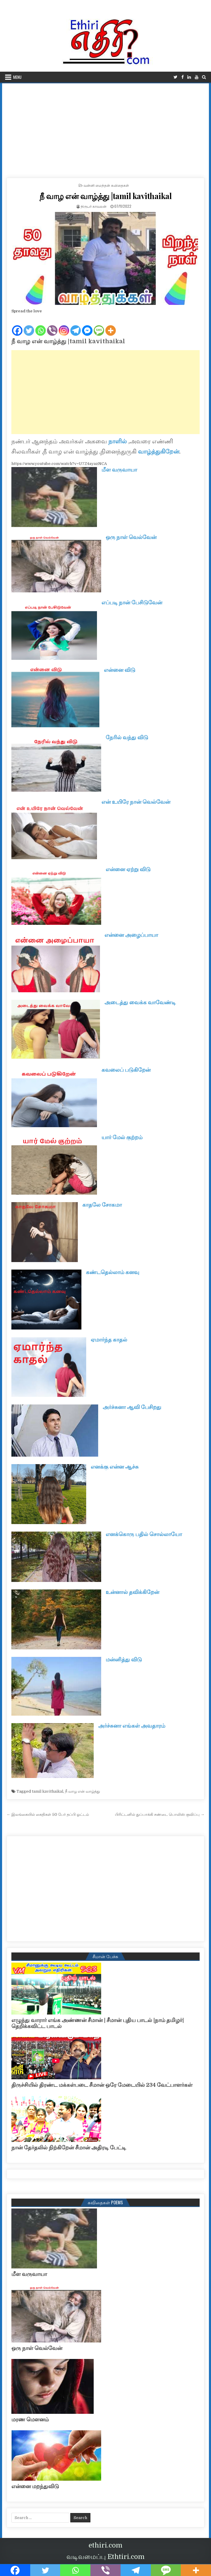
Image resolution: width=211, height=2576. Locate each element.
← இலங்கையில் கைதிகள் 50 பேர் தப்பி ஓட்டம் (48, 1814)
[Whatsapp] (40, 325)
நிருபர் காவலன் (94, 206)
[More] (110, 325)
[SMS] (99, 325)
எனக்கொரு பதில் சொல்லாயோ (144, 1534)
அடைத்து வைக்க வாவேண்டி (140, 1002)
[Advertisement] (105, 128)
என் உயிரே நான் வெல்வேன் (135, 802)
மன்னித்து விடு (124, 1660)
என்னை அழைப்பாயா (131, 935)
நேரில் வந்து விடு (127, 737)
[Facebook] (17, 325)
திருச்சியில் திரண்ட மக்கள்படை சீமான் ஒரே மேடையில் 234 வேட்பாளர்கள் (101, 2085)
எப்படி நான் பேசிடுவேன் (131, 603)
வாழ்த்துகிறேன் (158, 451)
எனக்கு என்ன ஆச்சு (115, 1467)
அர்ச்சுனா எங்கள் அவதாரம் (131, 1726)
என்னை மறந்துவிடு (35, 2486)
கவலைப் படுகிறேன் (126, 1070)
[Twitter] (29, 325)
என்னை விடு (119, 670)
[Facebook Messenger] (87, 325)
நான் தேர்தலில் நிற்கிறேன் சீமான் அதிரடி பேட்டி (68, 2148)
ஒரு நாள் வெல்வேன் (131, 537)
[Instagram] (64, 325)
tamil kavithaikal (47, 1791)
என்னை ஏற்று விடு (128, 869)
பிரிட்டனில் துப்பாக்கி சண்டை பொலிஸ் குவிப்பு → (159, 1814)
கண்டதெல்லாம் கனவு (112, 1272)
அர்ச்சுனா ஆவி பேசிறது (132, 1407)
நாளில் (117, 441)
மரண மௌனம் (30, 2420)
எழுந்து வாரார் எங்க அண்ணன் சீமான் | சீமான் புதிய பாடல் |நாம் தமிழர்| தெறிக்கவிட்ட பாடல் (97, 2023)
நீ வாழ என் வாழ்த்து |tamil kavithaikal (106, 196)
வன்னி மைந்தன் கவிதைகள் (106, 185)
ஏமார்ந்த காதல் (109, 1340)
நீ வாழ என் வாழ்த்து (82, 1791)
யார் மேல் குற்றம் (121, 1137)
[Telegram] (75, 325)
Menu (17, 77)
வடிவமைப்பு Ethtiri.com (105, 2556)
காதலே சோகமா (102, 1205)
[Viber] (52, 325)
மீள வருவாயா (119, 470)
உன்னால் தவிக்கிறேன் (132, 1592)
